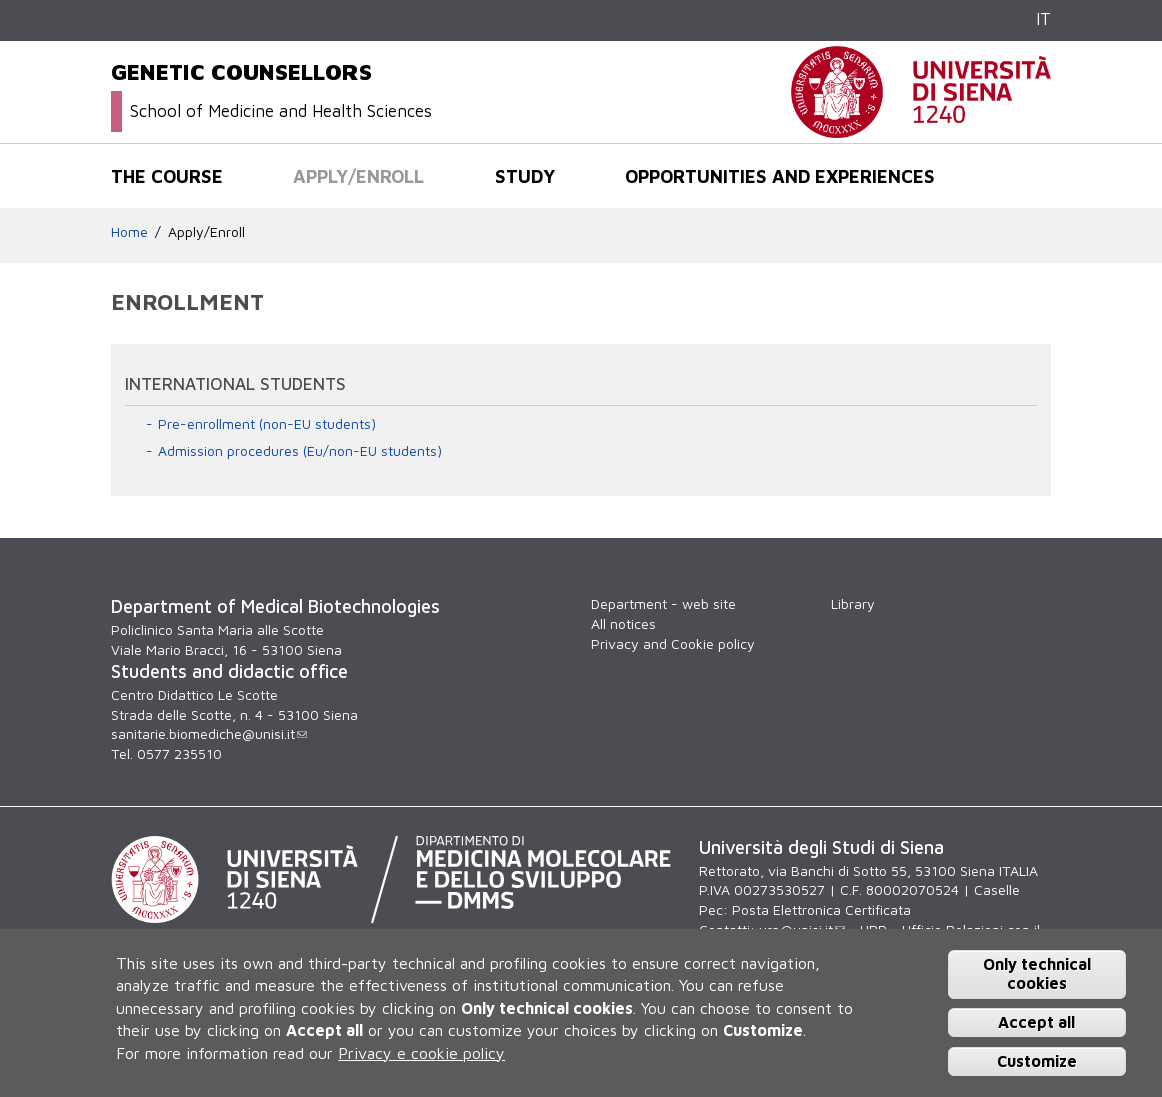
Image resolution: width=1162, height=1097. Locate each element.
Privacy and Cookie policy (673, 643)
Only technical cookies (1037, 973)
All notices (623, 623)
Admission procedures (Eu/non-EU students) (300, 450)
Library (853, 603)
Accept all (1036, 1022)
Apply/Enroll (358, 176)
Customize (1037, 1061)
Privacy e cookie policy (421, 1053)
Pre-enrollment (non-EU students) (267, 423)
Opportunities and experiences (780, 176)
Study (525, 176)
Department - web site (663, 603)
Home (129, 231)
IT (1043, 19)
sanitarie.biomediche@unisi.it (209, 733)
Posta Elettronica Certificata (821, 909)
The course (167, 176)
